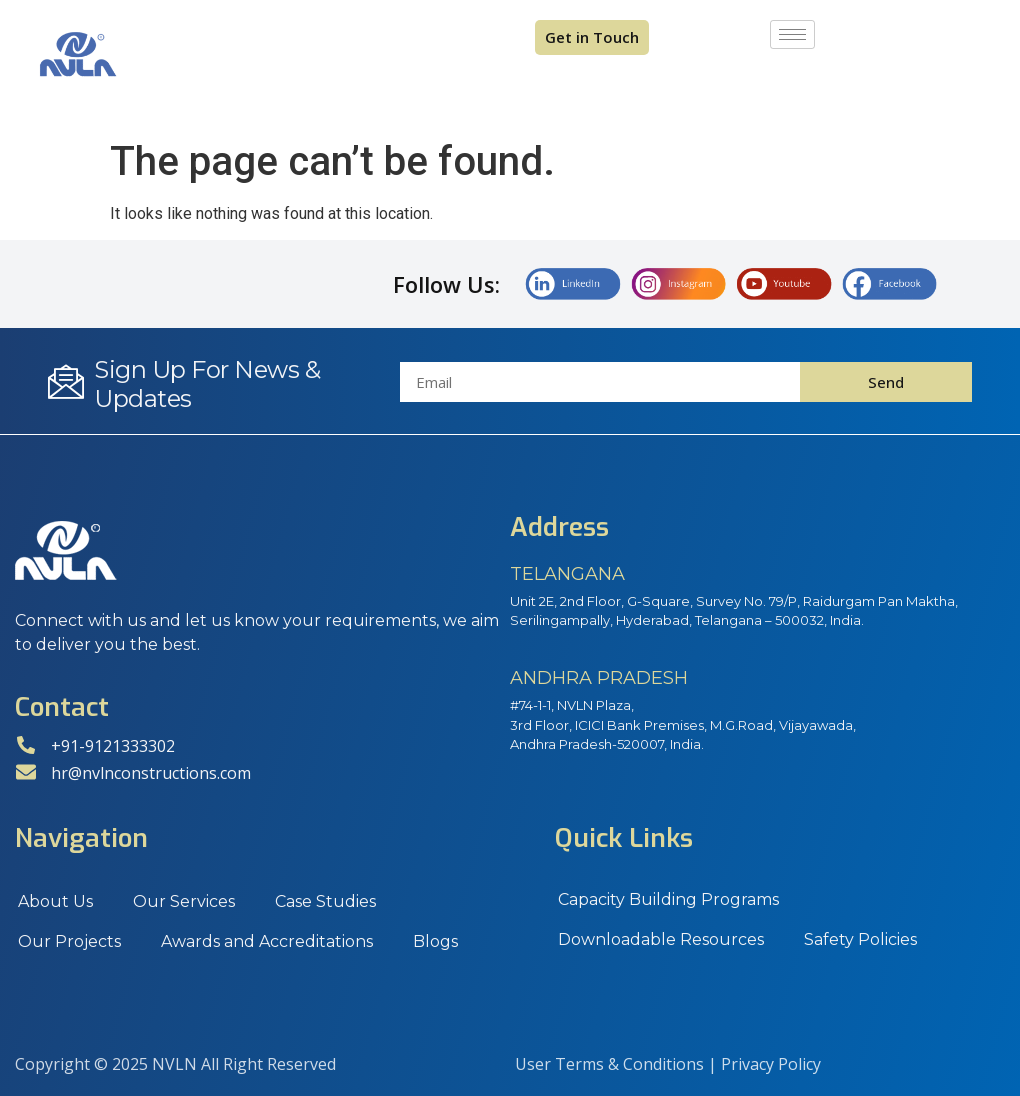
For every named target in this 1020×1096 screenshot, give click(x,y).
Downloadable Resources (661, 939)
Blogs (435, 941)
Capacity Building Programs (668, 899)
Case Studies (325, 901)
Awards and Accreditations (267, 941)
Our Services (184, 901)
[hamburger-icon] (792, 34)
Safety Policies (860, 939)
